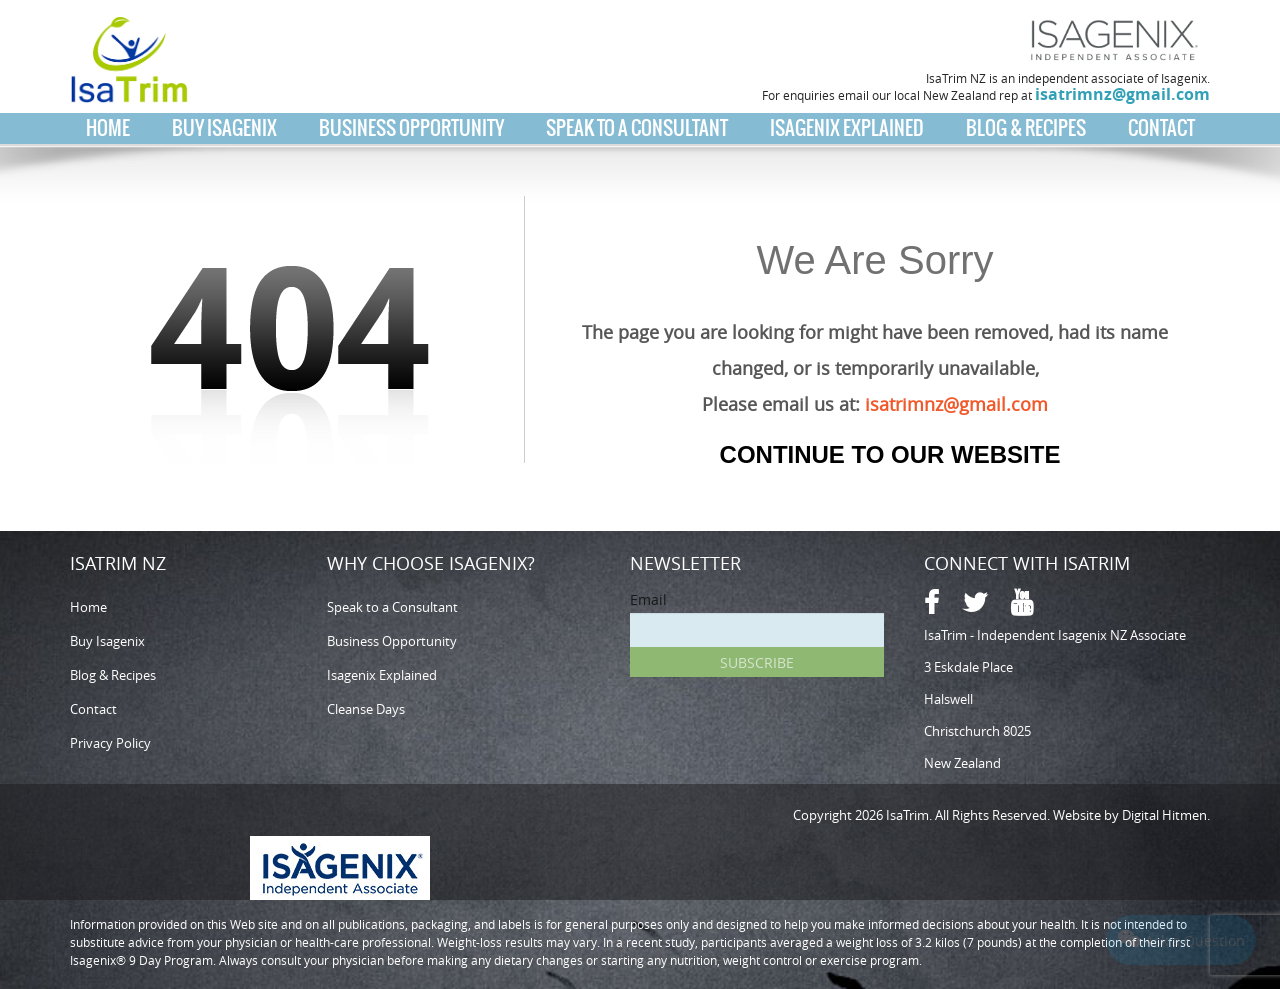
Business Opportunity (411, 128)
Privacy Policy (110, 743)
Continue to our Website (890, 454)
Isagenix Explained (847, 128)
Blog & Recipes (1026, 128)
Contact (1161, 128)
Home (108, 128)
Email (648, 599)
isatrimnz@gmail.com (1122, 94)
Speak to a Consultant (637, 128)
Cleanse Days (366, 709)
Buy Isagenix (224, 128)
